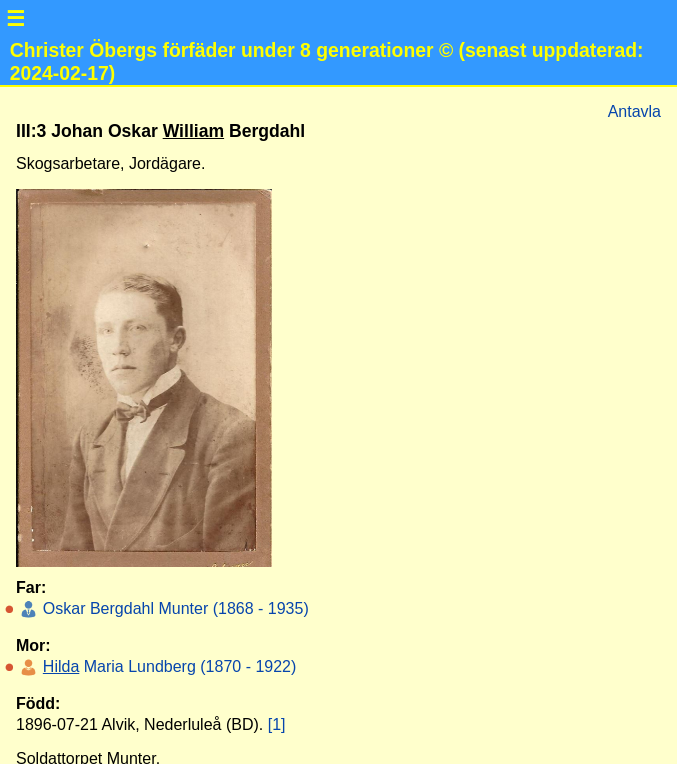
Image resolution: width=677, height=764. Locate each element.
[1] (277, 724)
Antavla (634, 111)
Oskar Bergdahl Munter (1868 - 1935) (173, 608)
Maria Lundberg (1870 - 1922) (167, 666)
